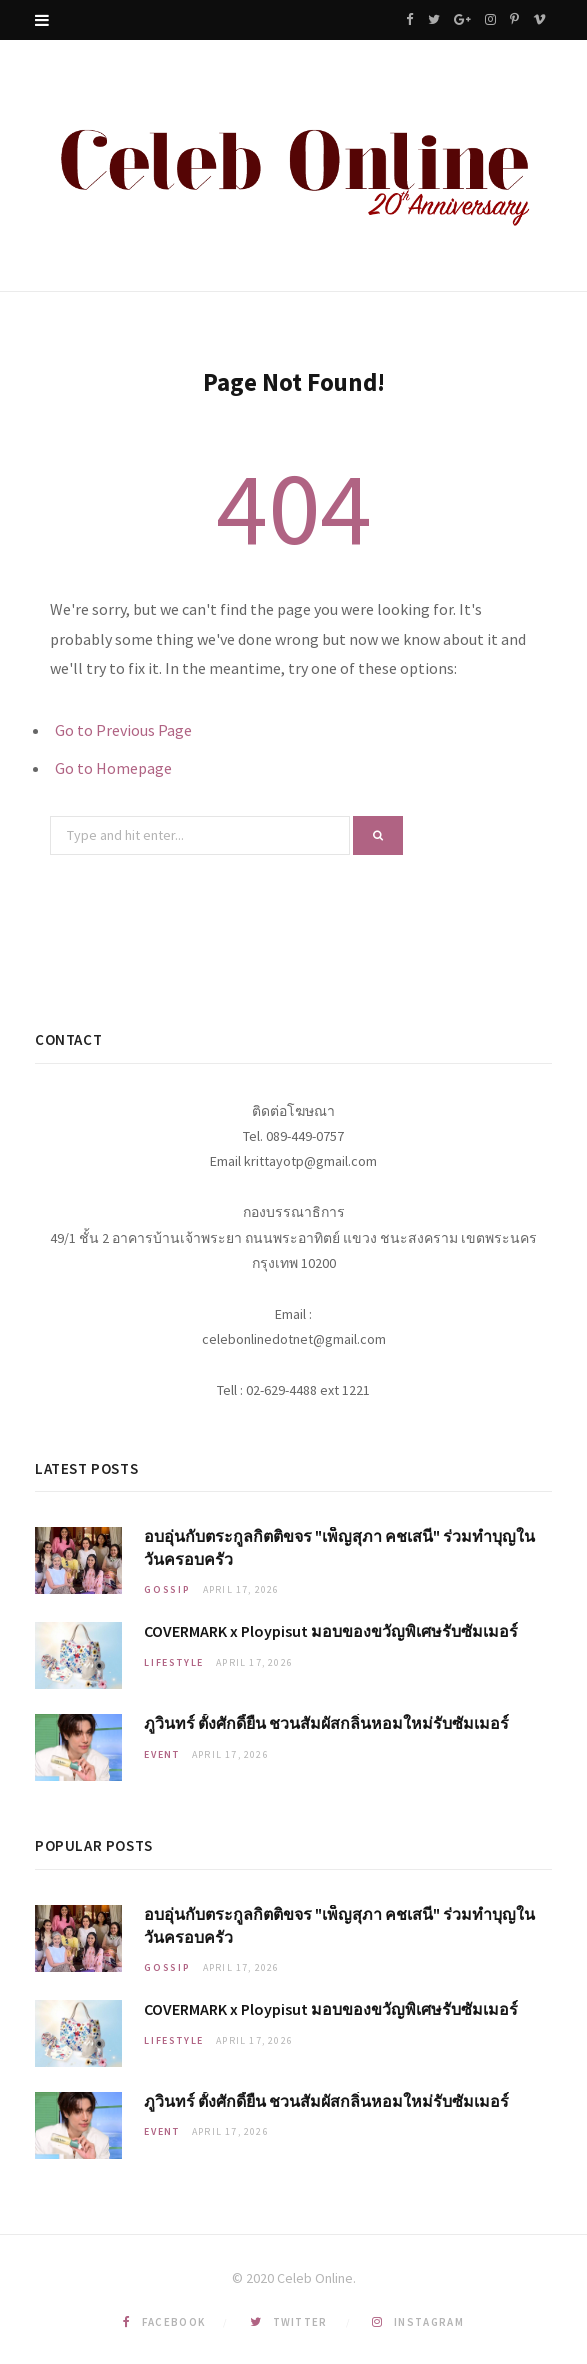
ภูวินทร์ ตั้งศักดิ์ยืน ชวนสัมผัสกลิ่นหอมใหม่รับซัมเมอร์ (326, 1723)
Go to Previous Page (123, 730)
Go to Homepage (113, 768)
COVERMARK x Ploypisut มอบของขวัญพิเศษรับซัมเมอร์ (331, 1631)
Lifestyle (174, 1662)
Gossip (167, 1589)
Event (162, 1754)
